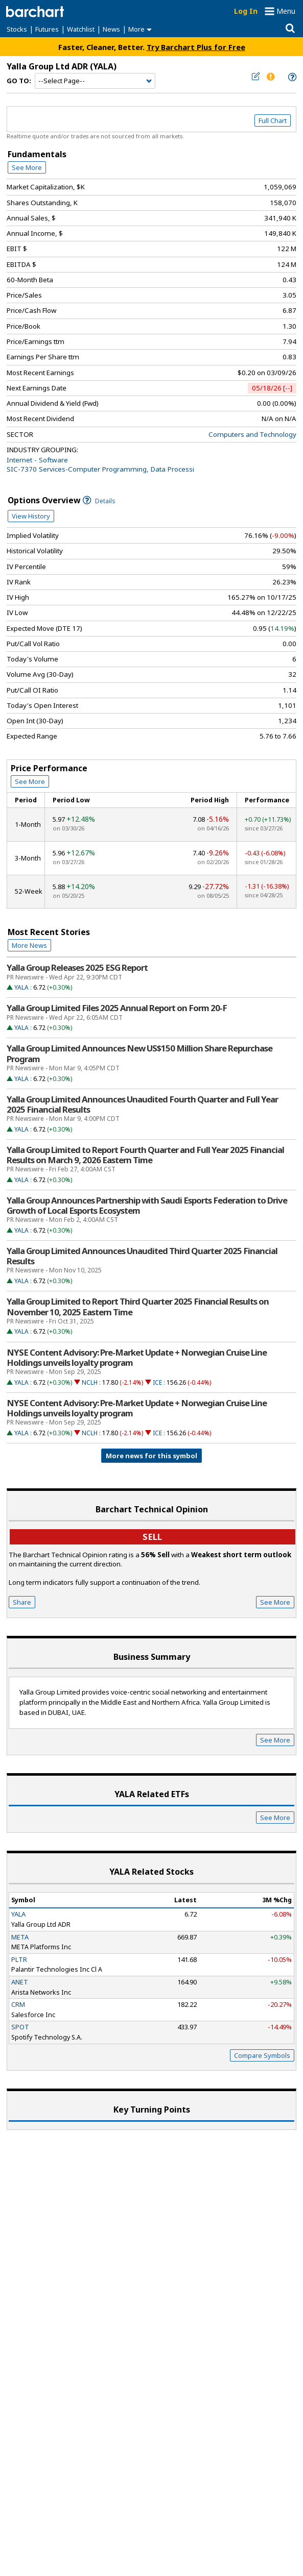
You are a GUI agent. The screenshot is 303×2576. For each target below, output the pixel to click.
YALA (21, 987)
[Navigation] (95, 81)
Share (22, 1602)
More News (29, 945)
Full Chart (273, 120)
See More (27, 167)
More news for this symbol (151, 1455)
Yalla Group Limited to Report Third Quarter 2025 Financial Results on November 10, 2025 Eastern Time (138, 1306)
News (111, 29)
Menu (285, 11)
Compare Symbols (262, 2055)
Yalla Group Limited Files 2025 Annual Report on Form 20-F (117, 1008)
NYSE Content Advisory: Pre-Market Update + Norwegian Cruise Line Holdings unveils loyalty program (137, 1357)
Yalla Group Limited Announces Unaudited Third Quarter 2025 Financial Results (142, 1256)
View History (31, 516)
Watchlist (81, 29)
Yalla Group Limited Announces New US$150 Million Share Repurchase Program (139, 1053)
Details (99, 501)
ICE (157, 1382)
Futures (47, 29)
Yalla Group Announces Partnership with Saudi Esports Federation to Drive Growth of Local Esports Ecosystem (147, 1205)
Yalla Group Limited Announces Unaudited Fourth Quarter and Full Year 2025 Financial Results (142, 1104)
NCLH (90, 1382)
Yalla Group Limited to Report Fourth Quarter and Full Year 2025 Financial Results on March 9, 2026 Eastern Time (145, 1155)
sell (152, 1536)
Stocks (17, 29)
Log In (246, 11)
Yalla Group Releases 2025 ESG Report (77, 968)
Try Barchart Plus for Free (196, 47)
